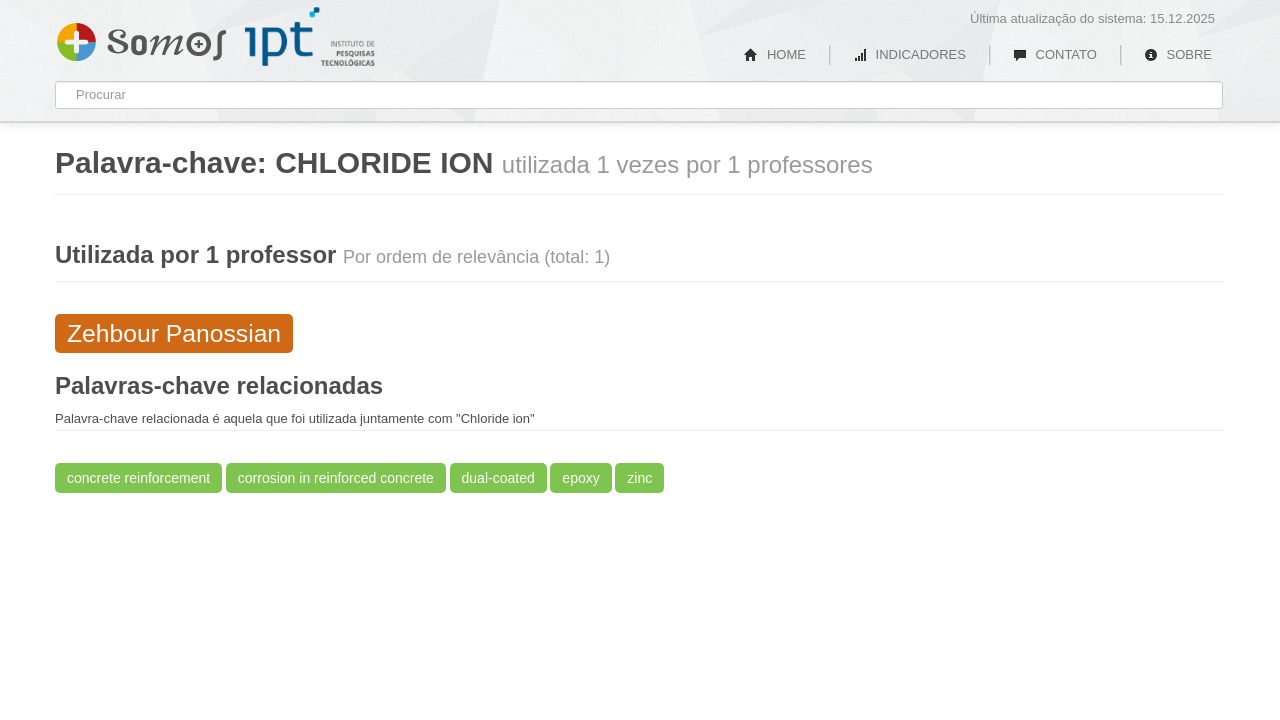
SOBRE (1178, 54)
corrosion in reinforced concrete (336, 478)
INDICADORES (909, 54)
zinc (639, 478)
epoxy (580, 478)
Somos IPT (141, 38)
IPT (310, 37)
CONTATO (1055, 54)
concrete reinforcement (138, 478)
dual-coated (498, 478)
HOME (775, 54)
